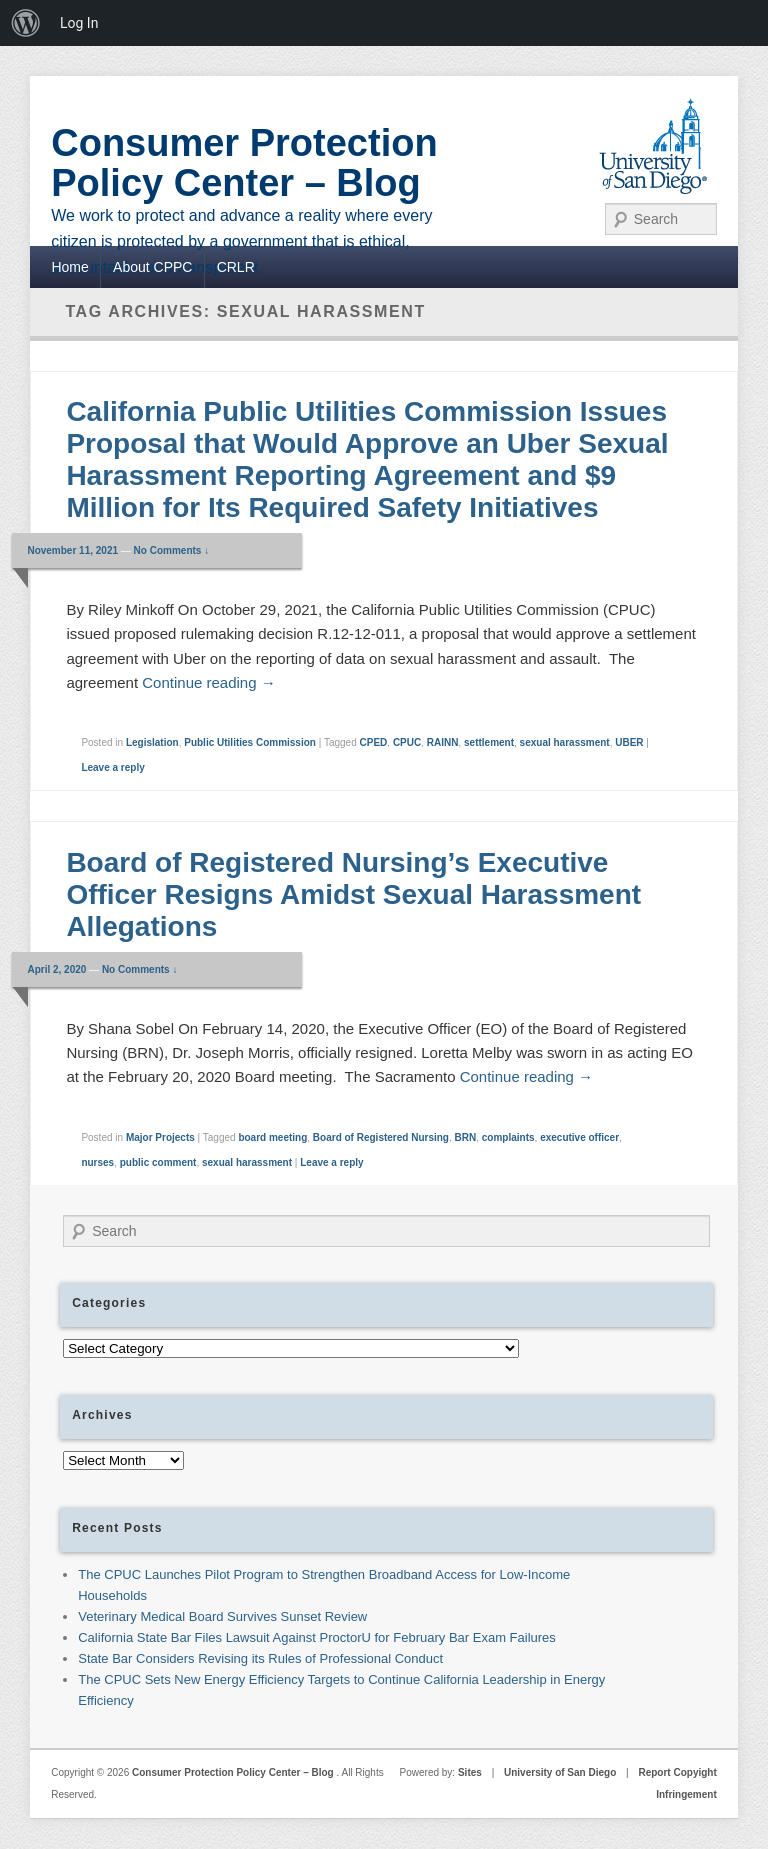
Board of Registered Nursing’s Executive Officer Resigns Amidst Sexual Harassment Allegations (353, 894)
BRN (466, 1137)
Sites (470, 1772)
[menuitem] (26, 23)
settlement (489, 742)
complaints (508, 1137)
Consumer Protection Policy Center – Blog (244, 163)
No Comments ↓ (172, 550)
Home (69, 267)
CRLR (236, 267)
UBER (629, 742)
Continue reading (208, 682)
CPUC (407, 742)
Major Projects (160, 1137)
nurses (97, 1162)
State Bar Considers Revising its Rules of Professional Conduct (260, 1658)
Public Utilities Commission (250, 742)
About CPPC (152, 267)
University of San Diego (560, 1772)
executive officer (579, 1137)
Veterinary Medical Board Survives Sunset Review (222, 1616)
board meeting (272, 1137)
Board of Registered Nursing (381, 1137)
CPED (374, 742)
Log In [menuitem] (79, 23)
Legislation (152, 742)
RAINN (443, 742)
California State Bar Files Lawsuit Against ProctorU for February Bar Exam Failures (317, 1637)
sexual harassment (565, 742)
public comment (158, 1162)
